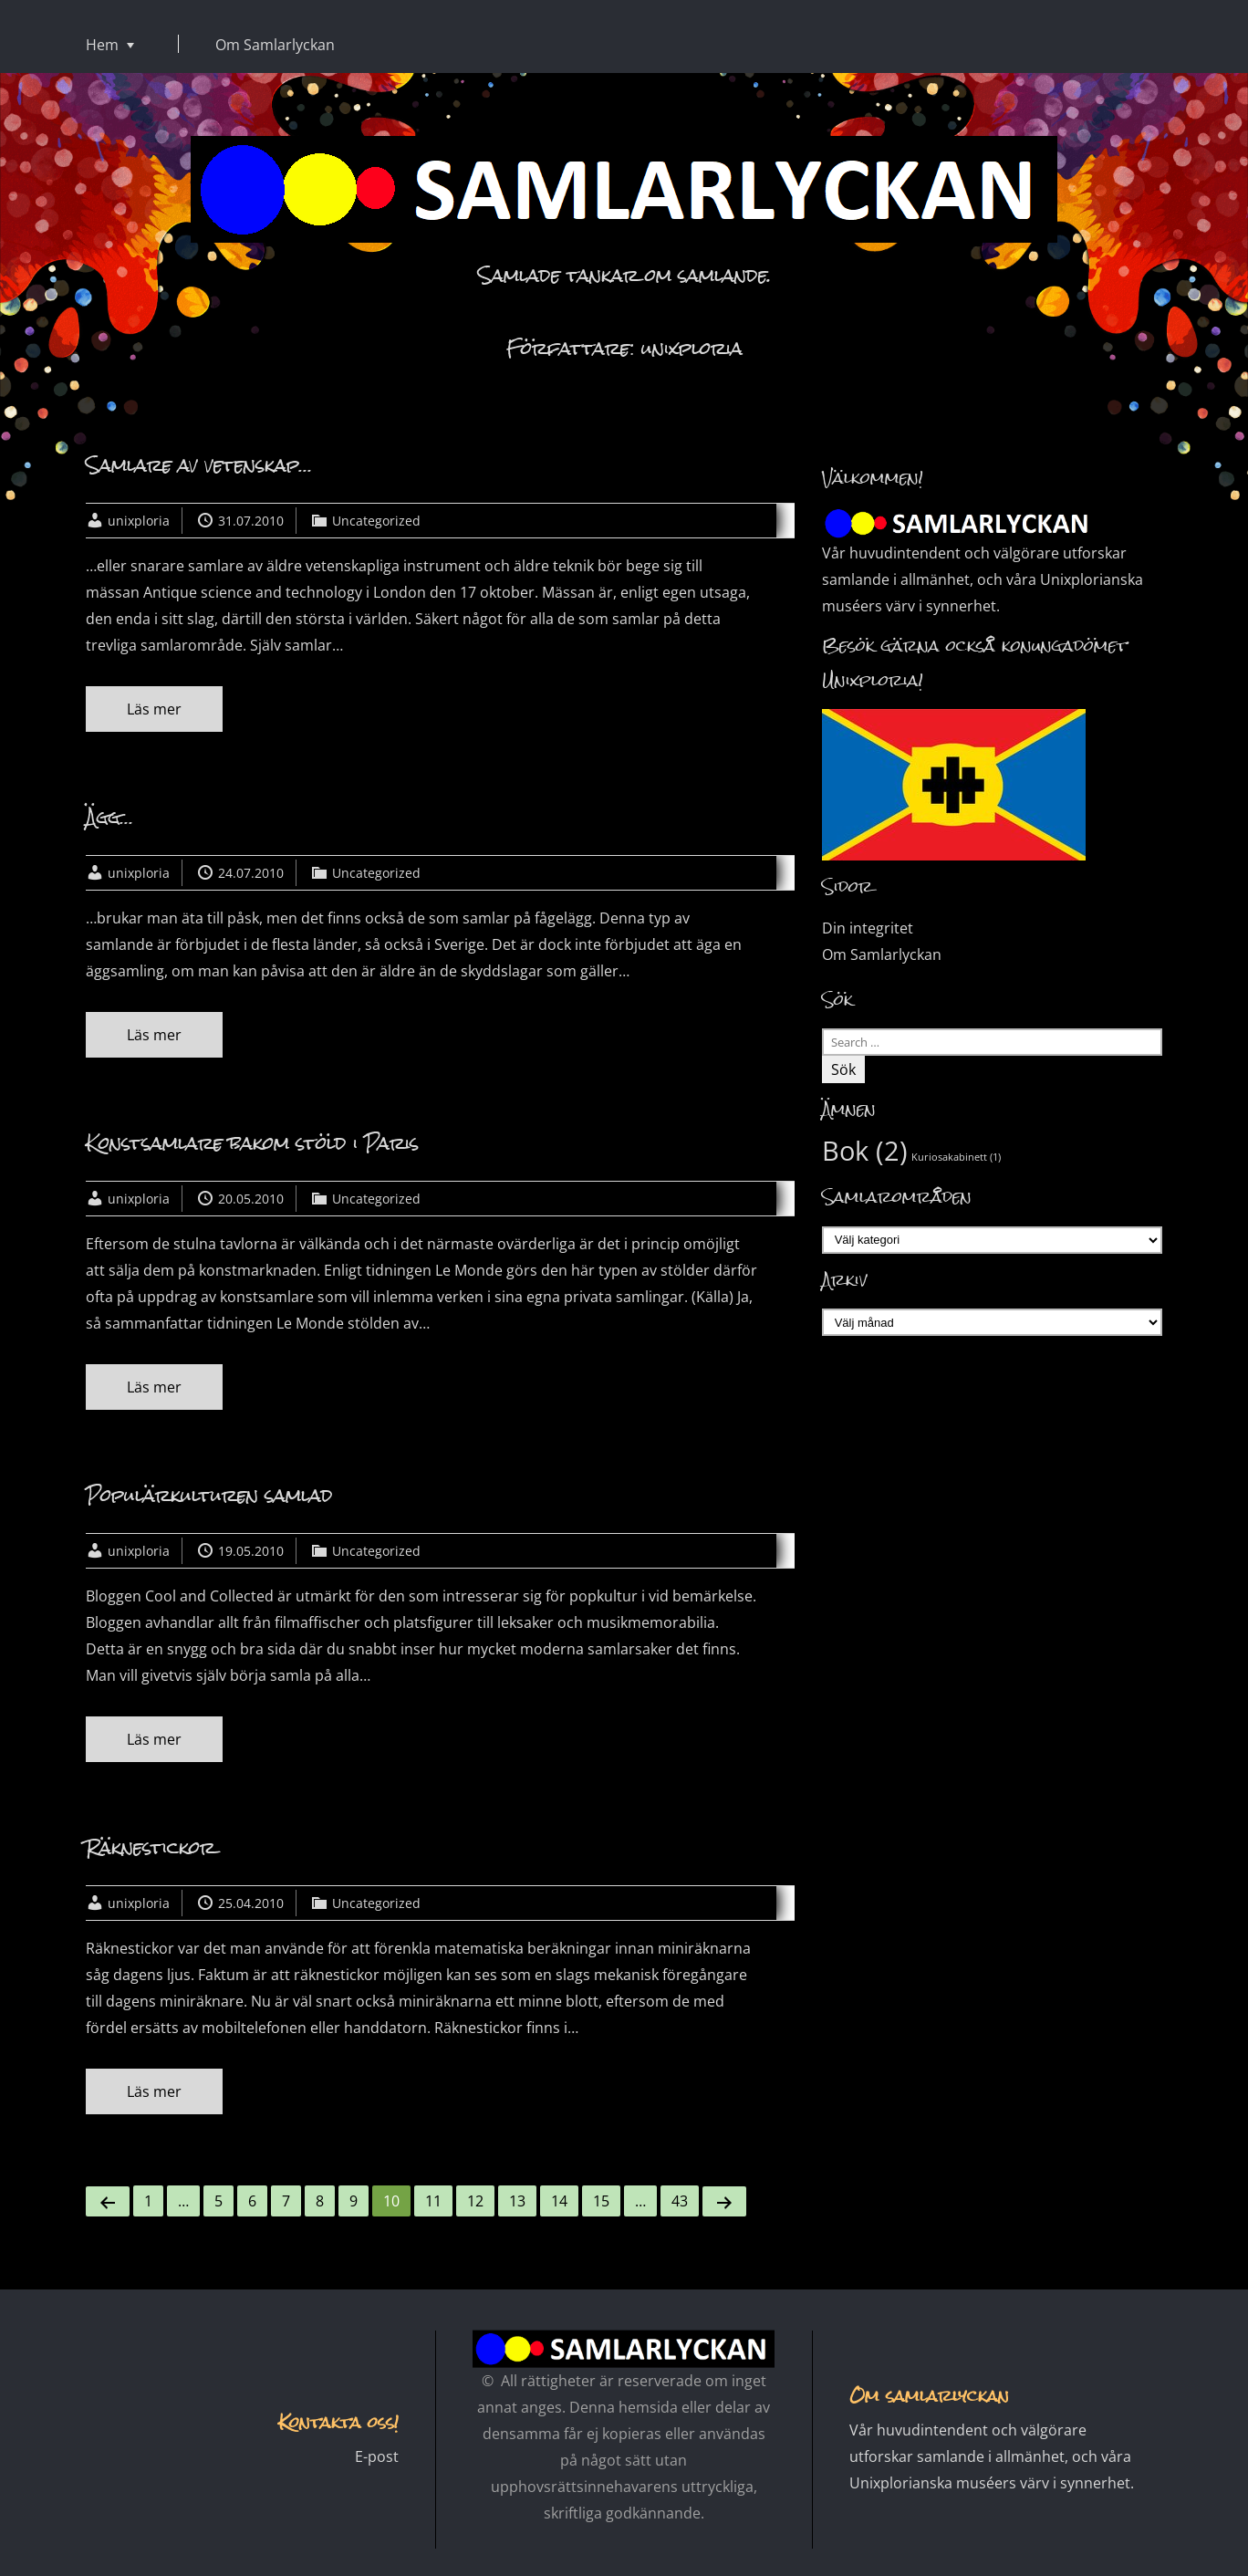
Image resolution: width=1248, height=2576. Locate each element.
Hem (102, 45)
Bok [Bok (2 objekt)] (865, 1150)
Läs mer (154, 709)
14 (559, 2201)
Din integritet (867, 928)
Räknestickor (150, 1847)
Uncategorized (376, 520)
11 (433, 2201)
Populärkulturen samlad (209, 1495)
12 (475, 2201)
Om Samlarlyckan (275, 45)
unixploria (139, 520)
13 (517, 2201)
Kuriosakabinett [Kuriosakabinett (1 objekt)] (956, 1157)
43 (679, 2201)
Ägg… (109, 817)
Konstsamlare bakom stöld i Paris (252, 1143)
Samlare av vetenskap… (199, 465)
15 (601, 2201)
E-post (377, 2456)
